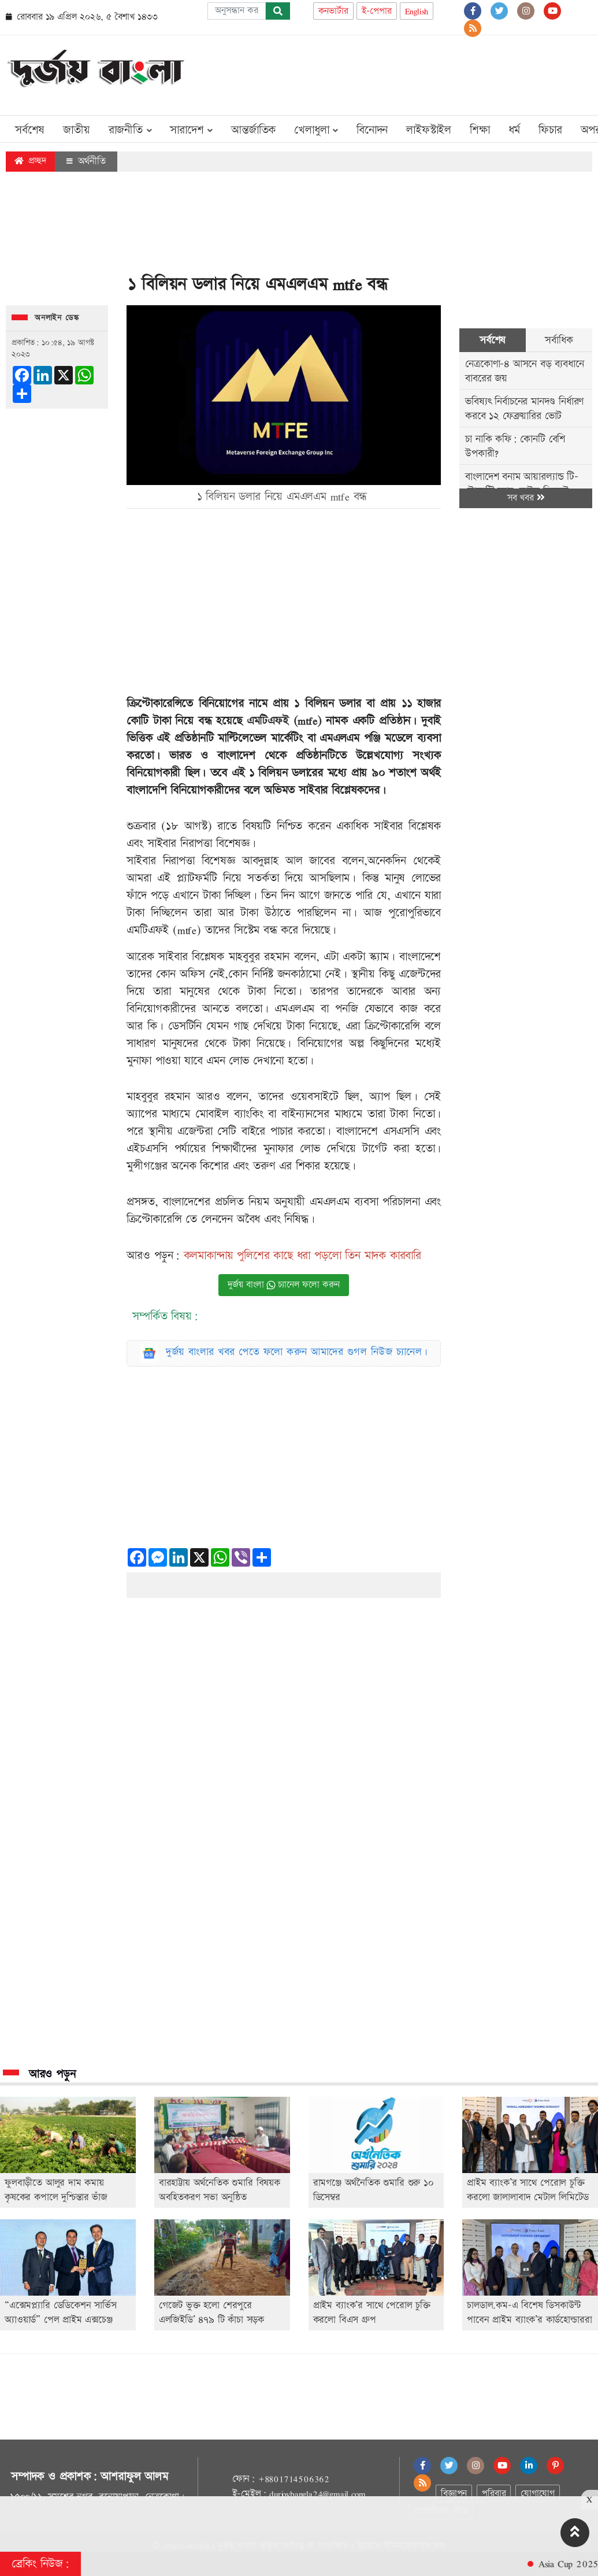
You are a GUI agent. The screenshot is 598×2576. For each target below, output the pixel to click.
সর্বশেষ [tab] (493, 340)
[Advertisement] (382, 73)
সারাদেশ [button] (191, 130)
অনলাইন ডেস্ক (57, 318)
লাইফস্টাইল (428, 130)
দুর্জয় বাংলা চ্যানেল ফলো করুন (284, 1284)
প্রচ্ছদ (30, 161)
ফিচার (550, 130)
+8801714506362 (293, 2479)
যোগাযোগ (537, 2493)
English (417, 11)
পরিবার (494, 2493)
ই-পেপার (377, 11)
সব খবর (525, 498)
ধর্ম (514, 130)
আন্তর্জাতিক (253, 130)
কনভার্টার (333, 11)
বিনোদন (372, 130)
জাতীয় (76, 130)
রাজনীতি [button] (130, 130)
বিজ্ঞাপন (454, 2493)
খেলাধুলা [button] (316, 130)
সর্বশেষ (29, 130)
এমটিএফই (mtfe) (284, 721)
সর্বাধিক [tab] (559, 340)
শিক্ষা (480, 130)
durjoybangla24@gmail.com (317, 2494)
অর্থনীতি (86, 161)
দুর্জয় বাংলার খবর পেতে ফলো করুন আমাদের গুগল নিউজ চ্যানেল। (297, 1352)
